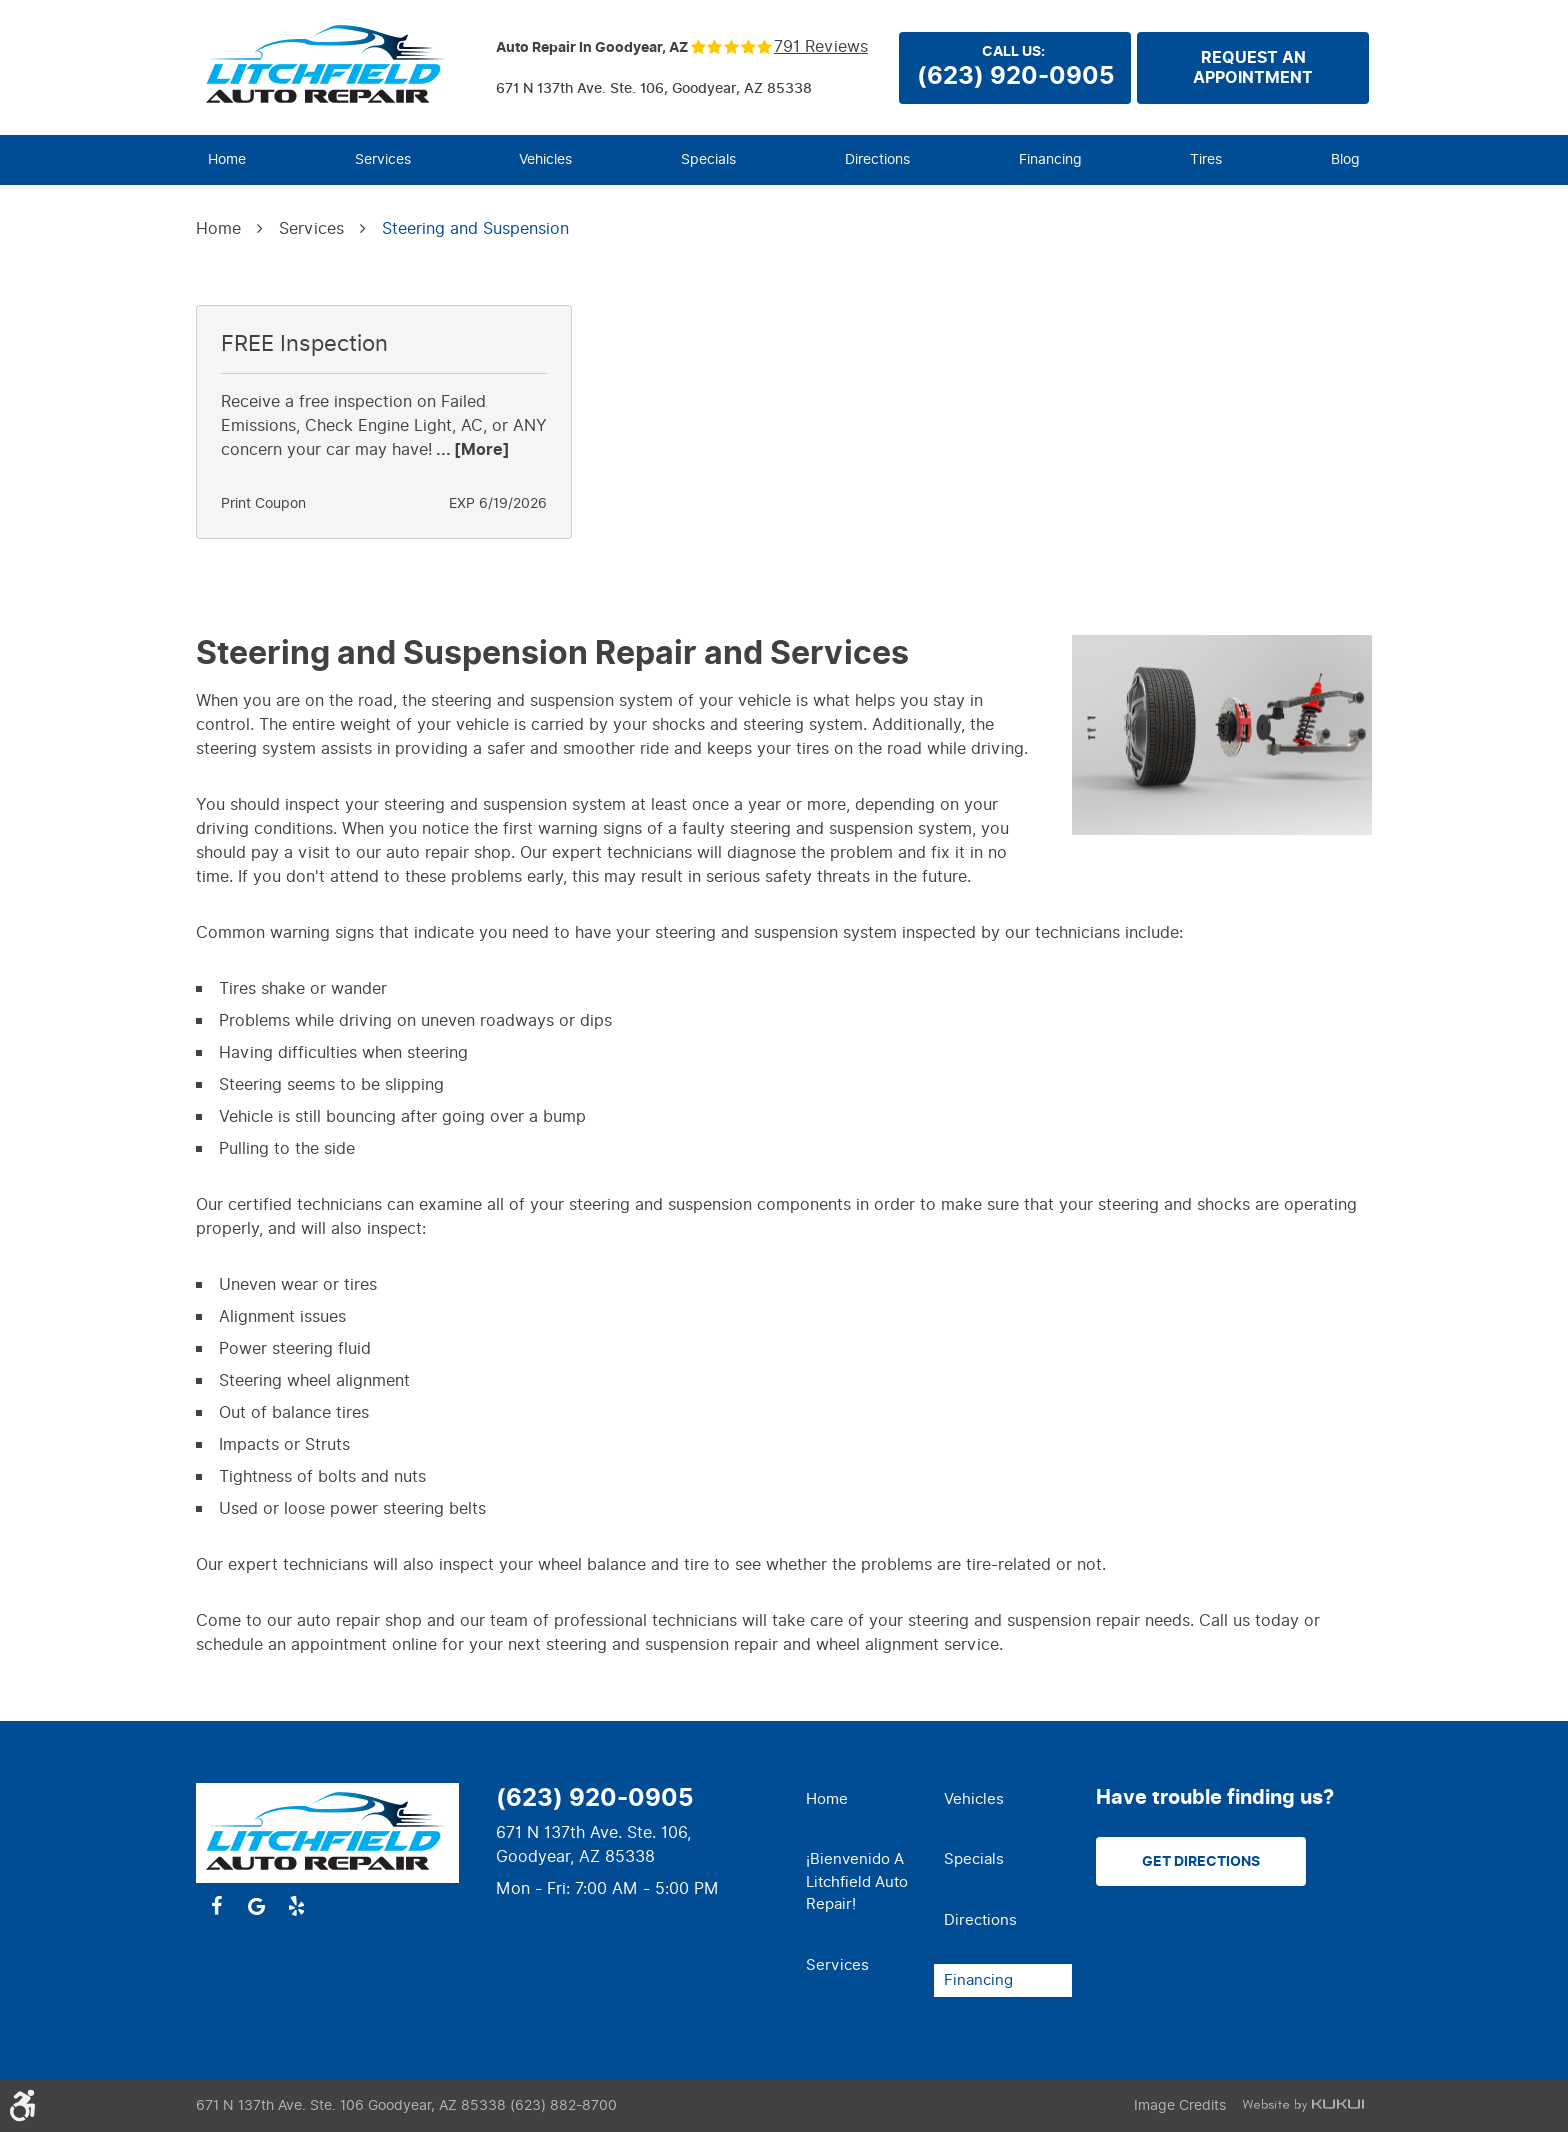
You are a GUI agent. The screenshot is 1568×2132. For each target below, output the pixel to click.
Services (383, 159)
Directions (877, 159)
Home (227, 159)
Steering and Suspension (475, 228)
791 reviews (821, 47)
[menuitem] (227, 160)
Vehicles (545, 159)
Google (256, 1906)
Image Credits (1180, 2105)
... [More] (471, 450)
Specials (708, 159)
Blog (1345, 159)
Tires (1206, 159)
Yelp (296, 1906)
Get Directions (1201, 1861)
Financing (1050, 159)
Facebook (216, 1906)
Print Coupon (263, 504)
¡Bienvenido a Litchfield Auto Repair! (857, 1881)
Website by (1303, 2105)
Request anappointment (1253, 68)
